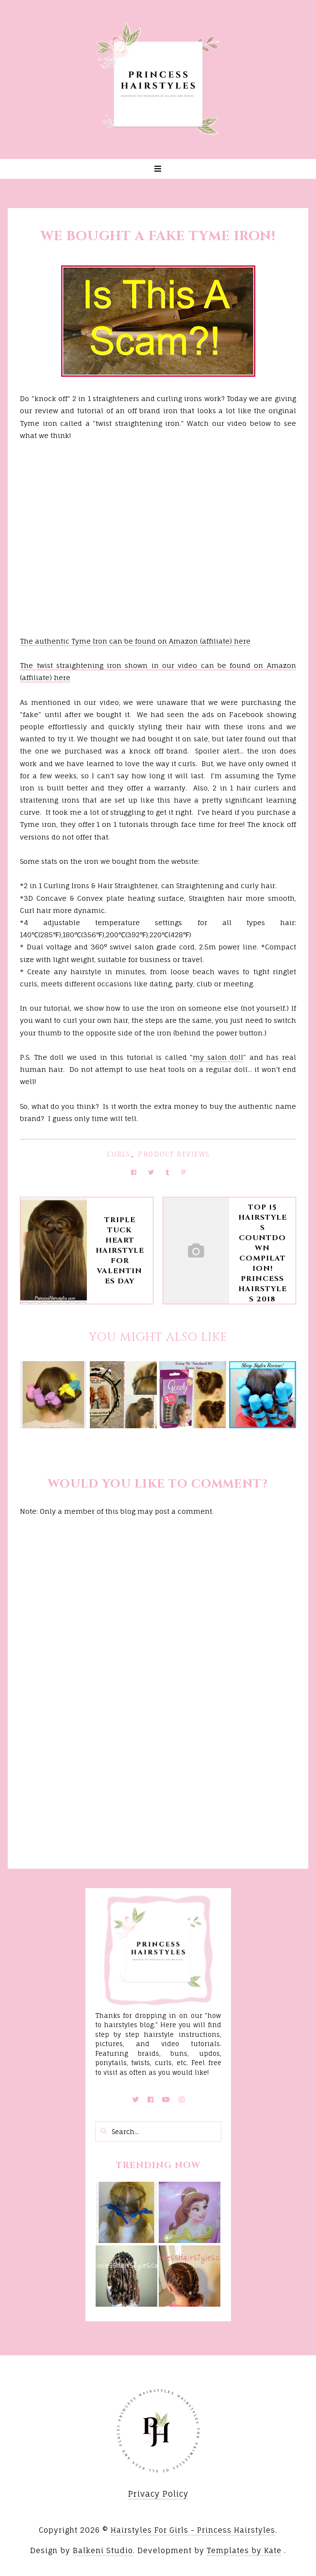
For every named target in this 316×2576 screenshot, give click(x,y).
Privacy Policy (158, 2494)
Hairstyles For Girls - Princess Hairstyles (193, 2530)
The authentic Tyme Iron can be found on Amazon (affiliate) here (135, 641)
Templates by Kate (244, 2550)
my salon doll (218, 1057)
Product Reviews (174, 1154)
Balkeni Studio (103, 2550)
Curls (119, 1154)
